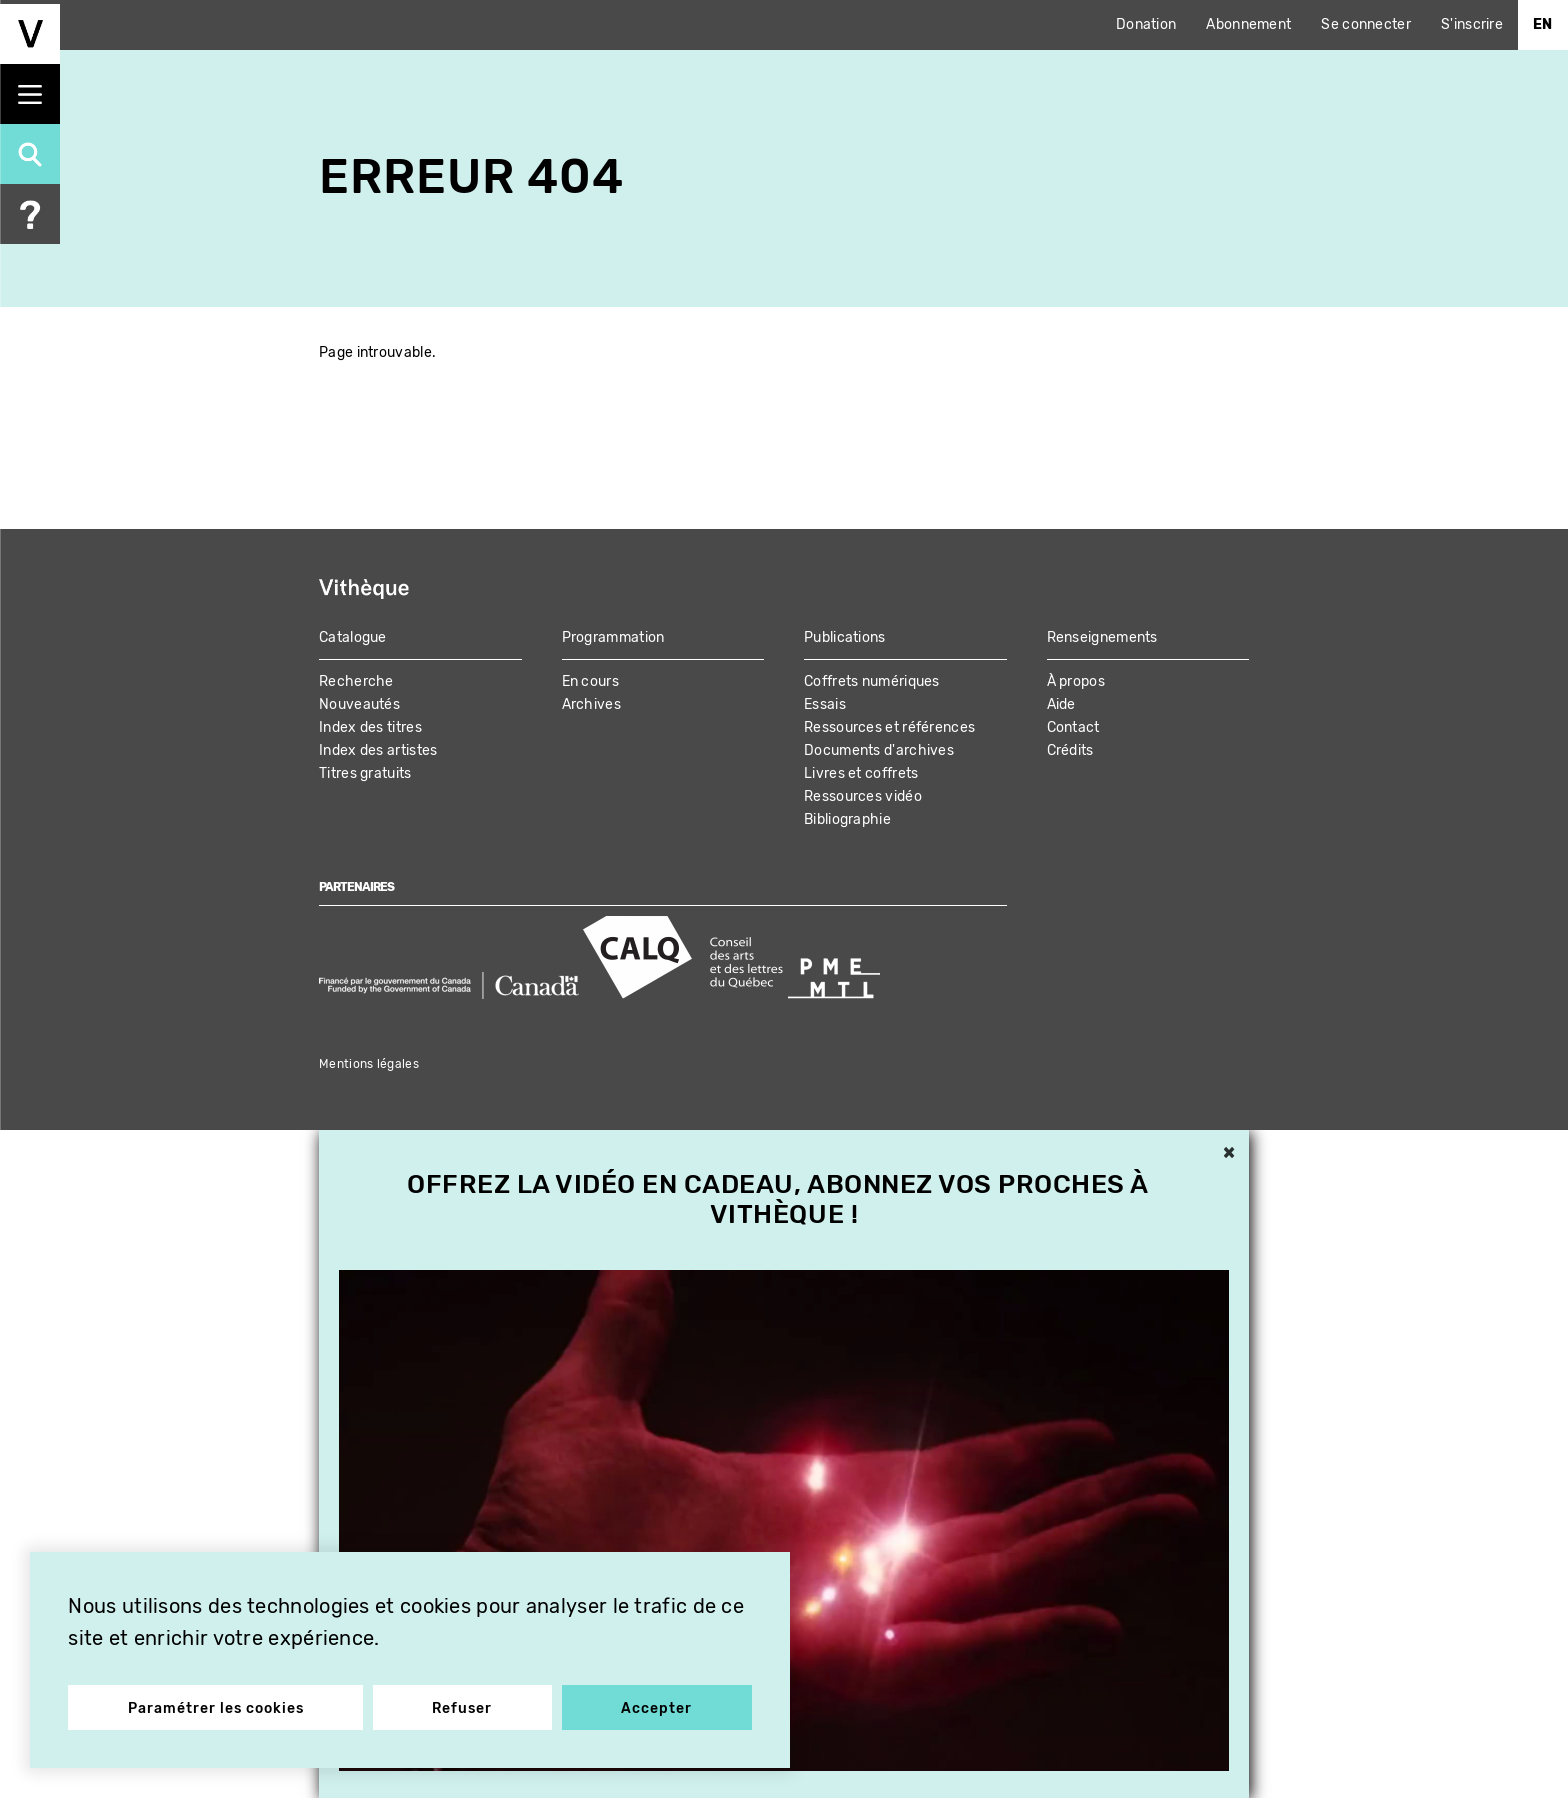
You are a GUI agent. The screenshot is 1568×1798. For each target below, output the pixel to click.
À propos (1076, 681)
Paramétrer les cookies (217, 1706)
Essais (825, 704)
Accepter (655, 1706)
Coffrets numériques (872, 681)
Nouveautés (359, 704)
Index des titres (370, 727)
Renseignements (1102, 637)
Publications (845, 637)
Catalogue (353, 637)
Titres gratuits (365, 773)
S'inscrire (1472, 24)
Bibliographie (847, 819)
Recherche (356, 681)
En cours (590, 681)
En (1543, 24)
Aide (1061, 704)
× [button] (1229, 1154)
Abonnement (1248, 24)
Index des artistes (378, 750)
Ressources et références (889, 727)
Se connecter (1366, 24)
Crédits (1070, 750)
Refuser (463, 1706)
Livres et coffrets (861, 773)
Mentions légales (369, 1064)
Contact (1073, 727)
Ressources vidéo (863, 796)
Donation (1146, 24)
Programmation (613, 637)
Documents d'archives (879, 750)
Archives (591, 704)
